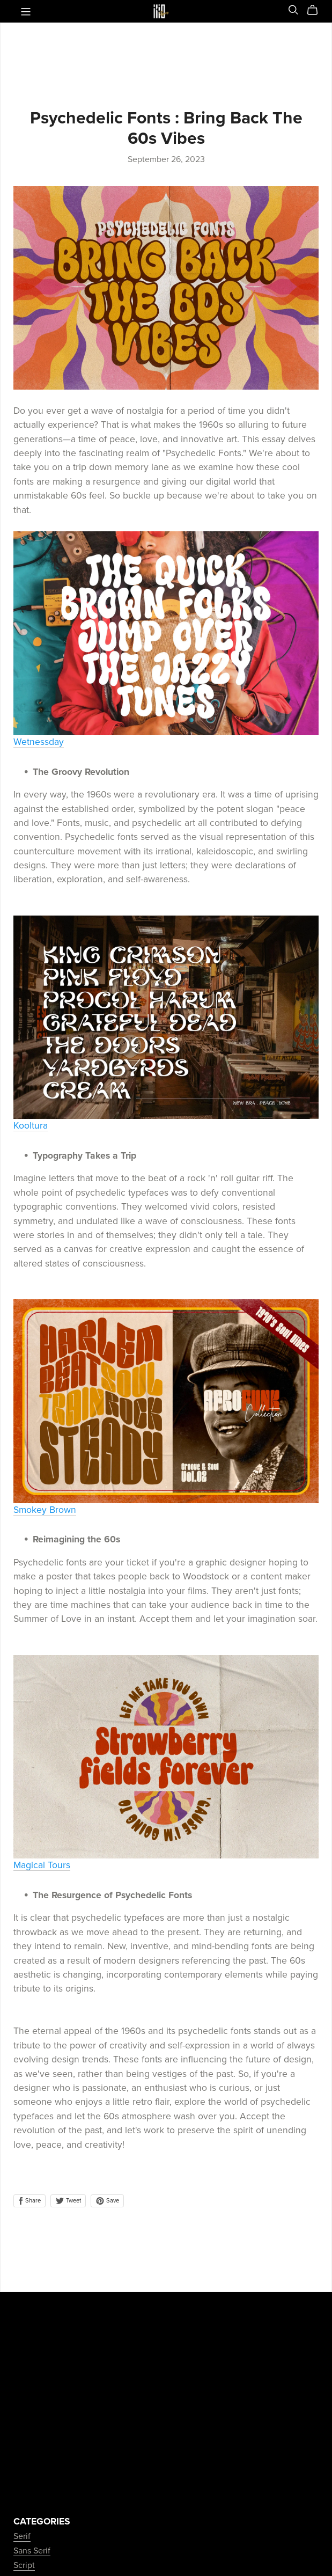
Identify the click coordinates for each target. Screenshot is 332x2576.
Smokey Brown (44, 1510)
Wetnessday (38, 742)
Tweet (68, 2200)
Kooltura (30, 1125)
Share (29, 2201)
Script (24, 2565)
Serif (22, 2536)
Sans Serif (31, 2550)
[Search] (293, 10)
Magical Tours (41, 1865)
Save (107, 2201)
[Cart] (316, 10)
